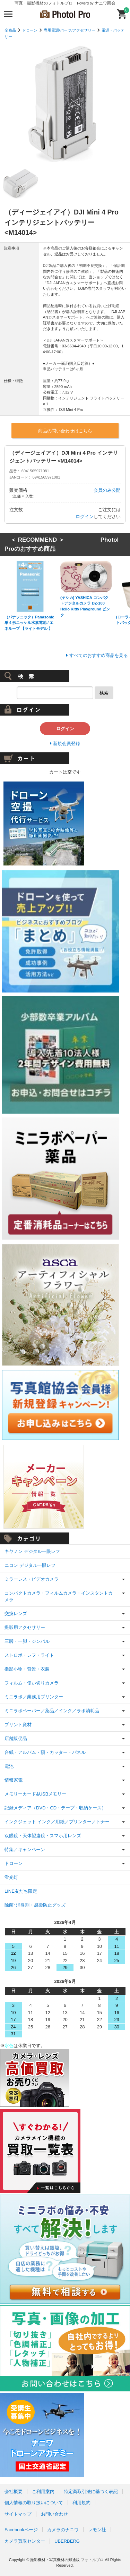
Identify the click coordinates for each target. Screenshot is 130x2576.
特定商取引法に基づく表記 (91, 2491)
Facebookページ (21, 2529)
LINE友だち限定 (21, 1891)
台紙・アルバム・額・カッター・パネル (45, 1752)
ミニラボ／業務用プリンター (34, 1696)
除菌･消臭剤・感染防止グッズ (35, 1905)
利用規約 (81, 2502)
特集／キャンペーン (25, 1849)
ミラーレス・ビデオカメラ (32, 1579)
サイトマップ (18, 2514)
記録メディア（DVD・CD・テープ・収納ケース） (55, 1807)
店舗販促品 (16, 1738)
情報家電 (14, 1780)
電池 (9, 1766)
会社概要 (14, 2491)
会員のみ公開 (107, 490)
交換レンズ (16, 1613)
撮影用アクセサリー (25, 1627)
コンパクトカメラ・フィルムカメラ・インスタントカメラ (59, 1596)
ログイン (85, 516)
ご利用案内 (43, 2491)
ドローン (29, 30)
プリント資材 (18, 1724)
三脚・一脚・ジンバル (27, 1641)
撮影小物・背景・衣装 (27, 1669)
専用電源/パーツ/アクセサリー (69, 30)
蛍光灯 (11, 1877)
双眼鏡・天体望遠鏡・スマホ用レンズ (43, 1835)
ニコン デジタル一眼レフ (30, 1565)
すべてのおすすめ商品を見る (98, 655)
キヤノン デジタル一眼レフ (32, 1551)
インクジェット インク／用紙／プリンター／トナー (57, 1821)
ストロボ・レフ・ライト (29, 1655)
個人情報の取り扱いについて (34, 2502)
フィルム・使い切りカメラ (32, 1683)
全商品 (10, 30)
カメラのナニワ (63, 2529)
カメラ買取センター (25, 2541)
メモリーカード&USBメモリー (35, 1794)
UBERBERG (67, 2541)
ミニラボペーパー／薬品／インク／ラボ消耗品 (52, 1710)
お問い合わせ (54, 2514)
